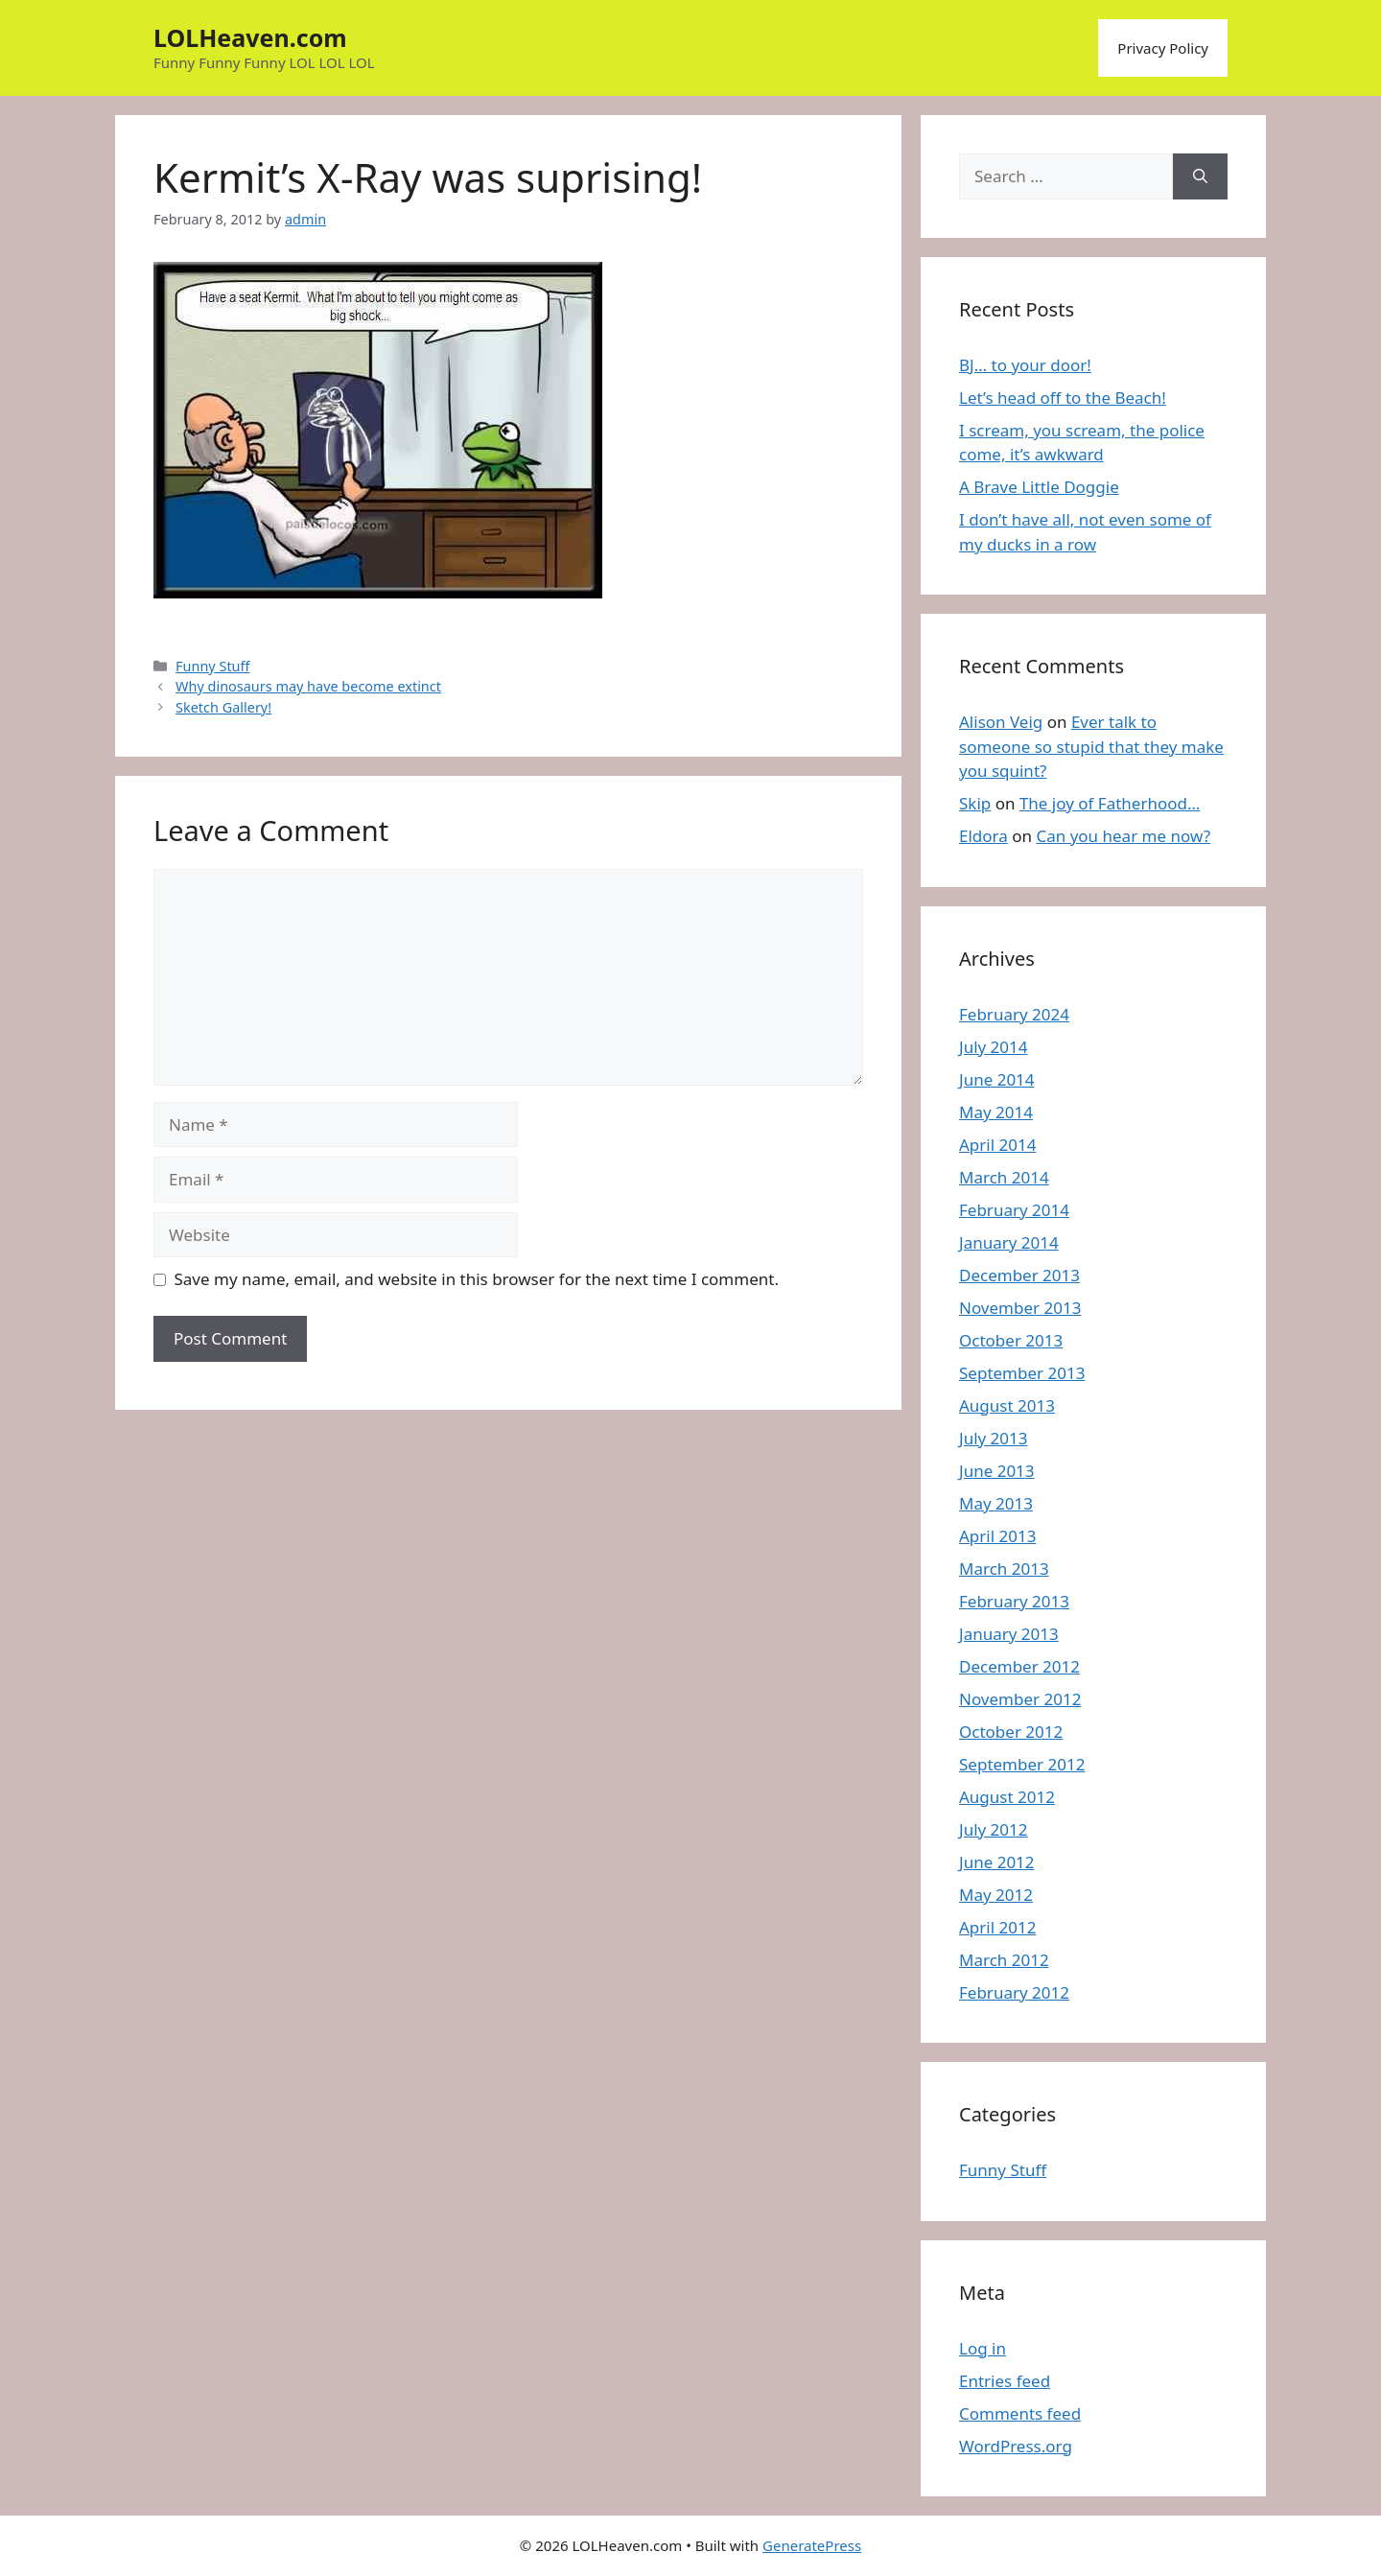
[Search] (1200, 176)
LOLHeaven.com (250, 37)
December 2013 (1019, 1275)
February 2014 (1014, 1210)
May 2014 (996, 1112)
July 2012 (993, 1829)
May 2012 (996, 1895)
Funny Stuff (212, 666)
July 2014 (993, 1047)
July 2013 (993, 1438)
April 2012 (997, 1927)
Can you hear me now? (1123, 836)
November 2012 (1020, 1699)
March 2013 (1004, 1568)
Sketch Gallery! (223, 707)
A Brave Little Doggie (1039, 487)
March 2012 (1004, 1960)
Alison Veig (1000, 722)
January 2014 (1009, 1242)
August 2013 (1007, 1405)
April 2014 (997, 1145)
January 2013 (1009, 1634)
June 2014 (997, 1079)
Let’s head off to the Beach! (1062, 397)
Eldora (983, 836)
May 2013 (996, 1503)
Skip (975, 803)
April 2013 (997, 1536)
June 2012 (997, 1862)
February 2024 (1014, 1014)
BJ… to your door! (1025, 365)
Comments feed (1020, 2413)
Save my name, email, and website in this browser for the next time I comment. (477, 1279)
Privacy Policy (1162, 48)
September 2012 (1022, 1764)
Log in (982, 2348)
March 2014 (1004, 1177)
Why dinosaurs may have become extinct (308, 686)
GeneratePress (811, 2545)
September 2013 (1022, 1373)
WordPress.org (1015, 2446)
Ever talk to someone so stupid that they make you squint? (1091, 746)
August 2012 (1007, 1797)
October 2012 (1011, 1732)
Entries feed (1004, 2381)
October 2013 (1011, 1340)
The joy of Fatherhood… (1110, 803)
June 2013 (997, 1471)
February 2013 (1014, 1601)
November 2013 (1020, 1308)
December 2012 (1019, 1666)
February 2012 (1014, 1992)
